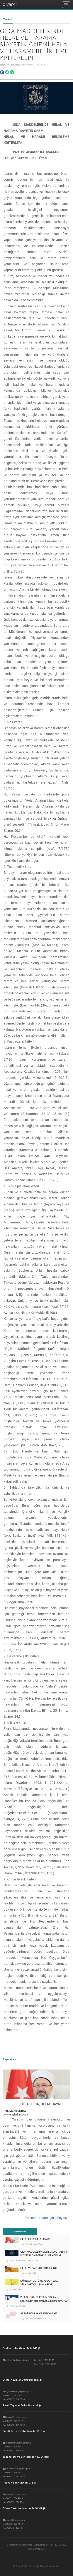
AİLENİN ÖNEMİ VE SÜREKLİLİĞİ (38, 2313)
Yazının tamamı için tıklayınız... (47, 2218)
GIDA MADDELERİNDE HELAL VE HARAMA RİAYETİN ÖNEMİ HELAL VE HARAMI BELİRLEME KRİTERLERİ (44, 2255)
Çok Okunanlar (19, 2231)
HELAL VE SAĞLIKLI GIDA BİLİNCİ (38, 2268)
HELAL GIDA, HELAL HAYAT (35, 2239)
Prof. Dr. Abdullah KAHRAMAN (20, 64)
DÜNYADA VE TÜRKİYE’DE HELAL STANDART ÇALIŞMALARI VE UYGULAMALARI (39, 2284)
